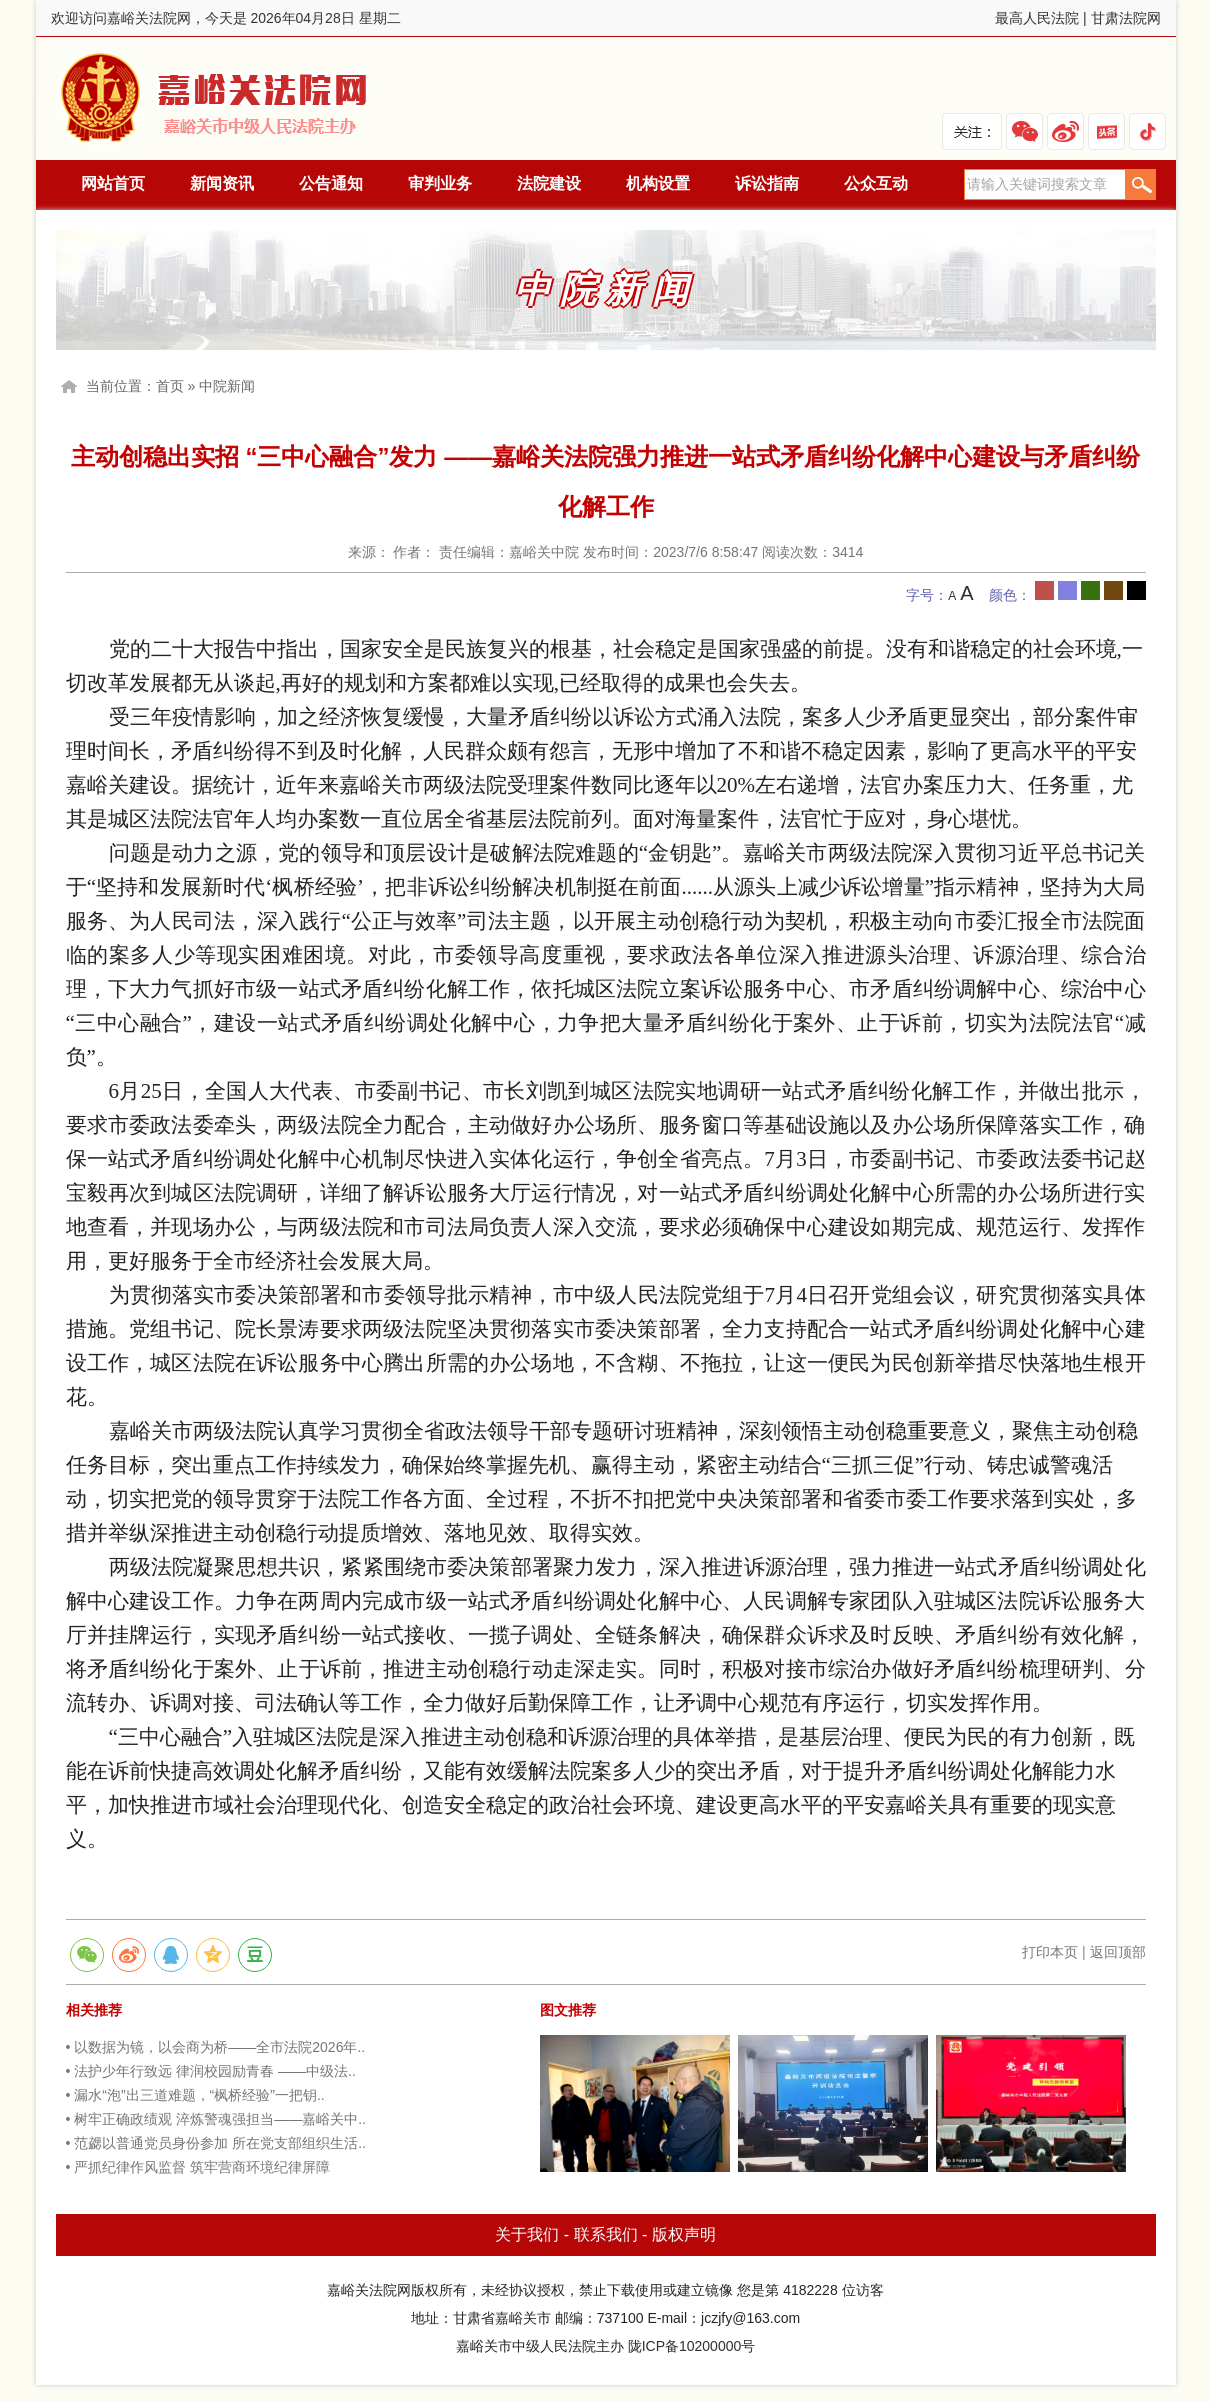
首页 (170, 386)
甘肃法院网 (1126, 18)
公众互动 (876, 183)
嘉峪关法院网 (219, 98)
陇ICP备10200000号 (692, 2346)
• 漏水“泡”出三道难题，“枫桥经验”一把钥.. (195, 2095)
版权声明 (684, 2234)
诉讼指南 (767, 183)
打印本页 (1050, 1952)
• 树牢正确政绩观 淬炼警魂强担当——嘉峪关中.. (216, 2119)
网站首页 (113, 183)
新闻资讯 (222, 183)
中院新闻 (227, 386)
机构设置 (658, 183)
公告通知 (331, 183)
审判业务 (440, 183)
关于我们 (527, 2234)
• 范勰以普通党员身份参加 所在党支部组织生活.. (216, 2143)
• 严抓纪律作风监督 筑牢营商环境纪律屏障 (198, 2167)
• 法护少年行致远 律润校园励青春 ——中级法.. (211, 2071)
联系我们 (606, 2234)
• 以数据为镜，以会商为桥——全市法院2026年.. (216, 2047)
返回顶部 (1118, 1952)
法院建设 (549, 183)
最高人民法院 (1037, 18)
